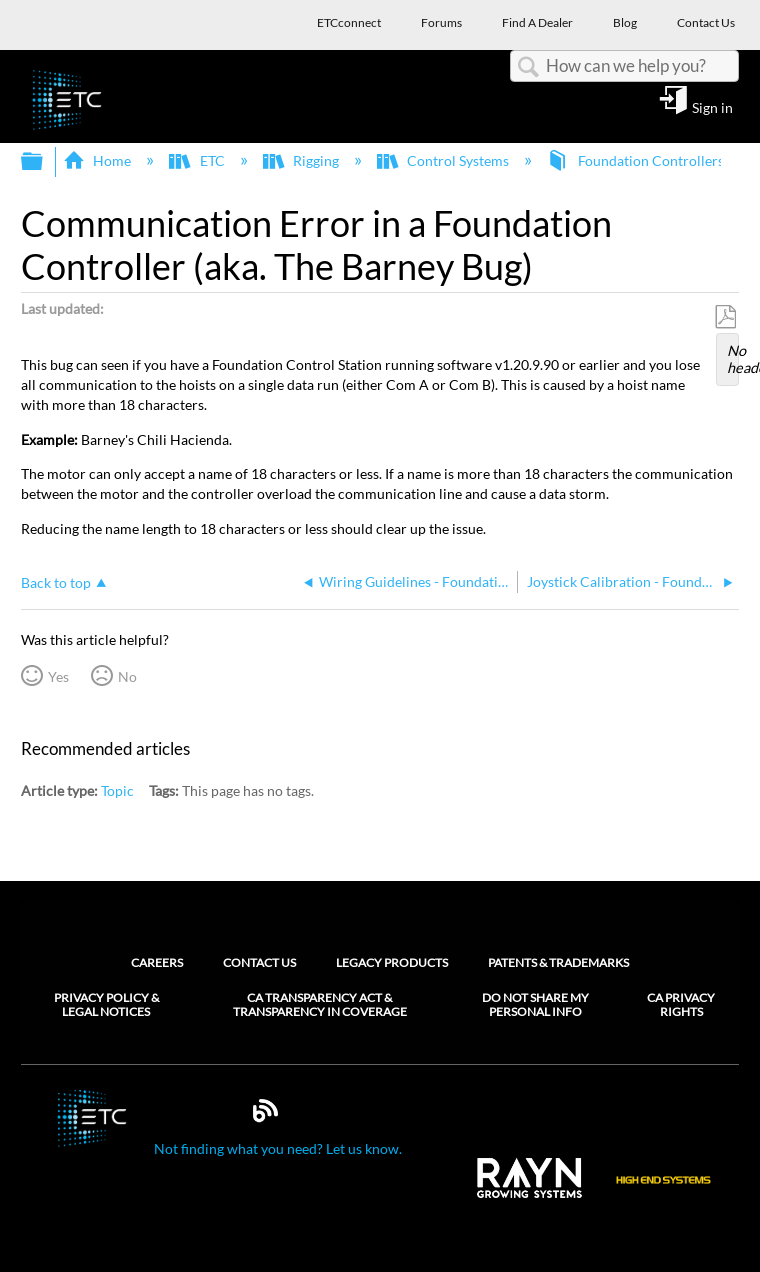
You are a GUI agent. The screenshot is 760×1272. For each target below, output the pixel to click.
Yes (58, 676)
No (127, 676)
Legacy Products (392, 962)
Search (528, 67)
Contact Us (259, 962)
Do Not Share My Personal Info (535, 1005)
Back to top (56, 582)
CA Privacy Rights (681, 1005)
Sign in (712, 107)
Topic (117, 790)
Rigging (302, 160)
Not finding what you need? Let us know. (278, 1148)
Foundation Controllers (636, 160)
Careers (157, 962)
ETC (198, 160)
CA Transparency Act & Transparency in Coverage (320, 1005)
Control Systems (444, 160)
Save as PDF (725, 317)
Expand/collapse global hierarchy (45, 162)
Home (98, 160)
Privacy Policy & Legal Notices (106, 1005)
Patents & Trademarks (558, 962)
